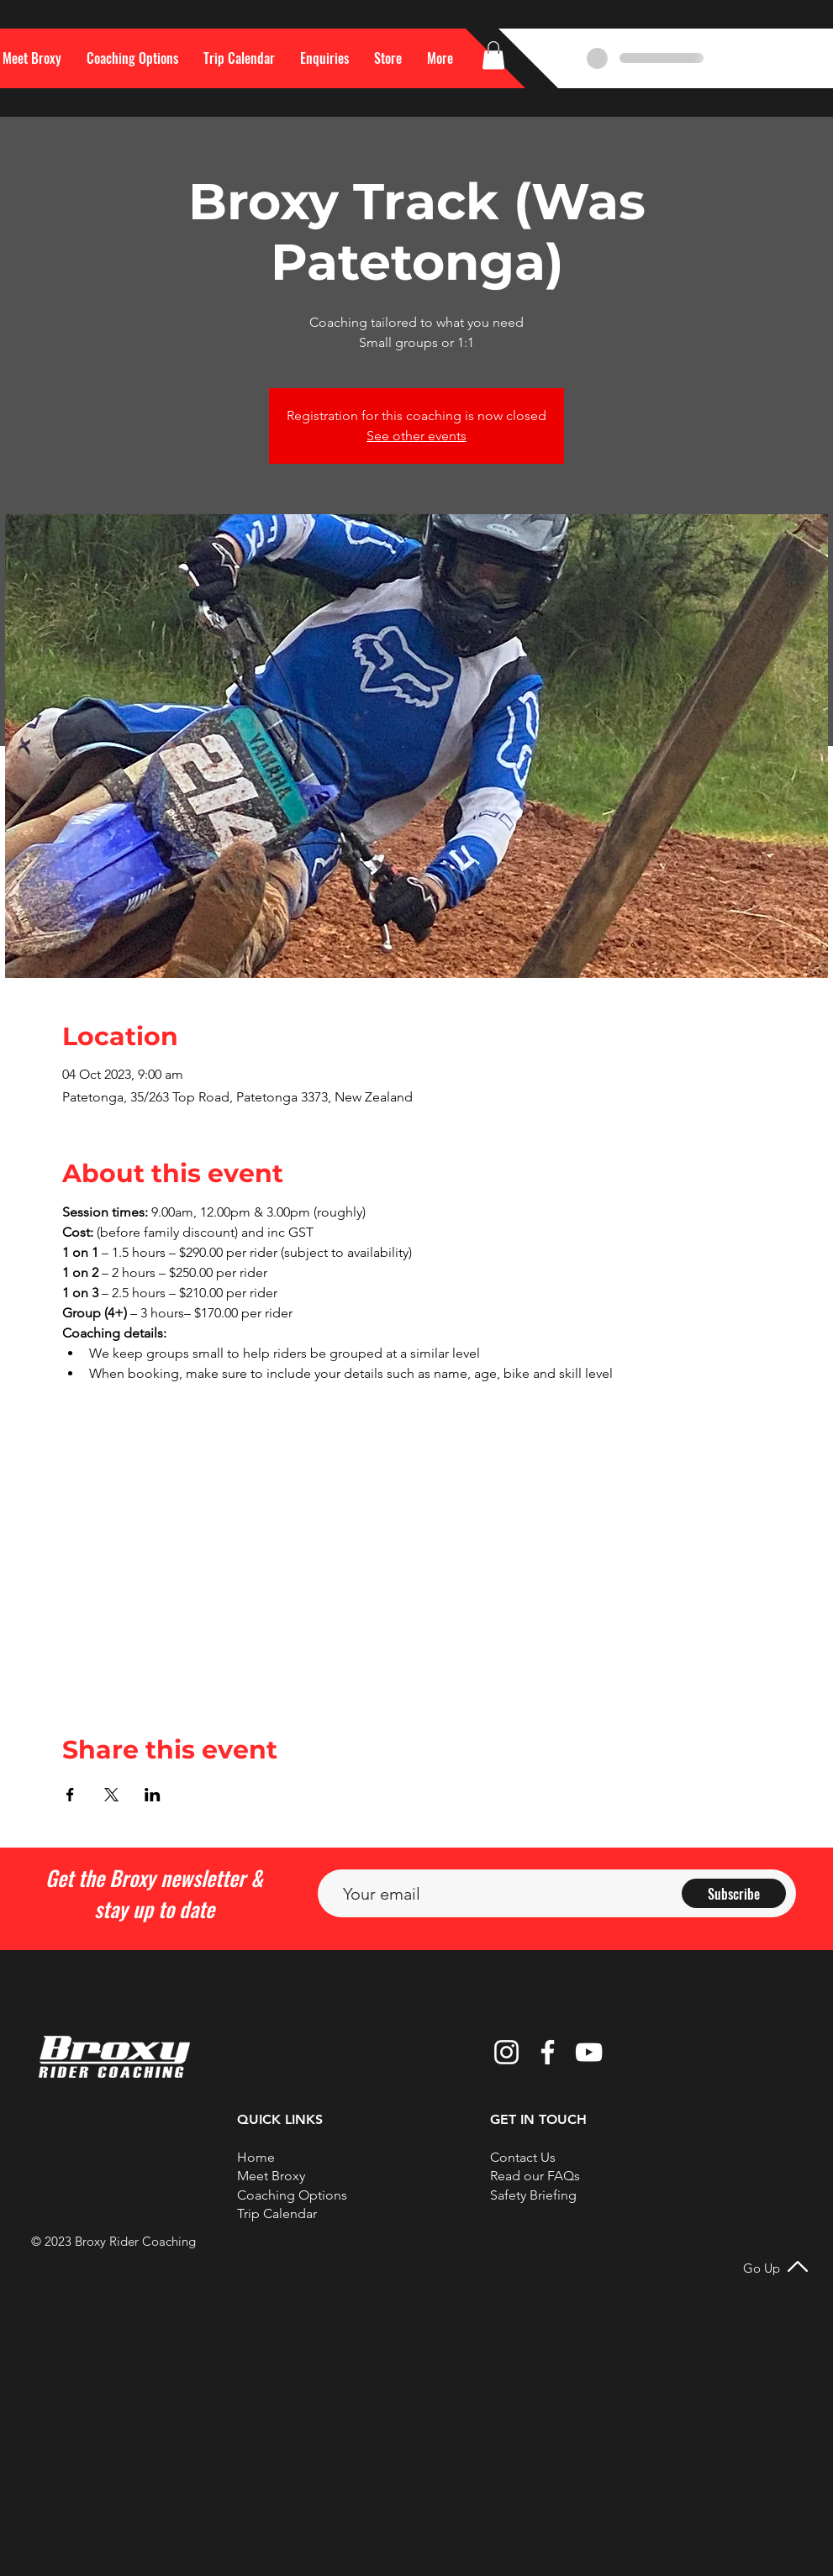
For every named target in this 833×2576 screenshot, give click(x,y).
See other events (416, 436)
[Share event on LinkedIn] (153, 1794)
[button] (440, 58)
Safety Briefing (533, 2195)
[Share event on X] (111, 1794)
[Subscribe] (734, 1893)
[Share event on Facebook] (70, 1794)
